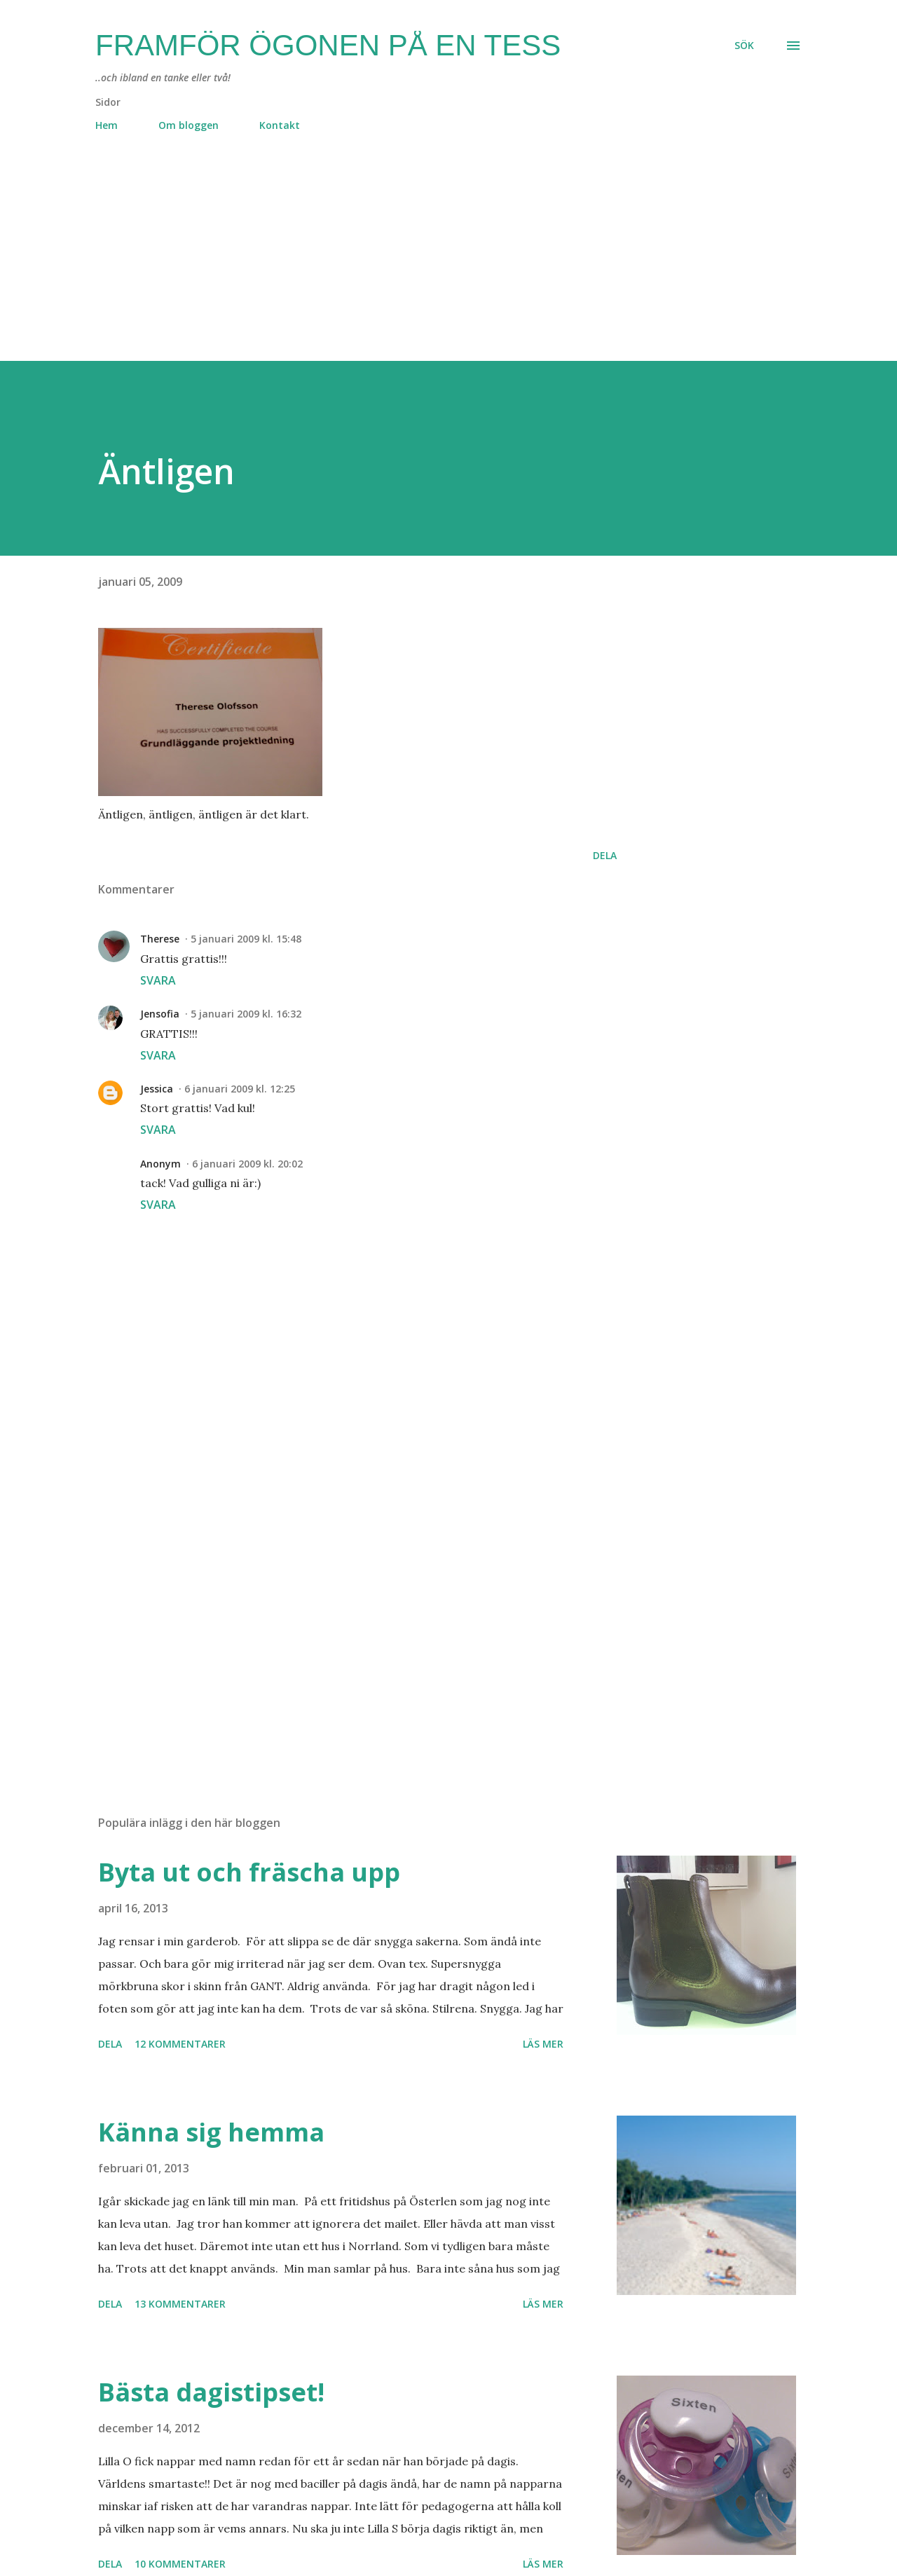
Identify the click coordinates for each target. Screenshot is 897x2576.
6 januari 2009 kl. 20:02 (247, 1163)
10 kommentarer (180, 2563)
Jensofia (159, 1013)
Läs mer (543, 2043)
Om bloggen (188, 125)
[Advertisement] (420, 263)
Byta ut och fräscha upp (249, 1872)
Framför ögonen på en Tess (328, 45)
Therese (159, 938)
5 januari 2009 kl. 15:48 (246, 938)
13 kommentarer (180, 2303)
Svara (158, 980)
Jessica (156, 1088)
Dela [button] (605, 855)
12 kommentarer (180, 2043)
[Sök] (744, 45)
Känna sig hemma (211, 2132)
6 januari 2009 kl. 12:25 (239, 1088)
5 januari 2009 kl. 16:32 (246, 1013)
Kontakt (279, 125)
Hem (106, 125)
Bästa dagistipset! (211, 2392)
